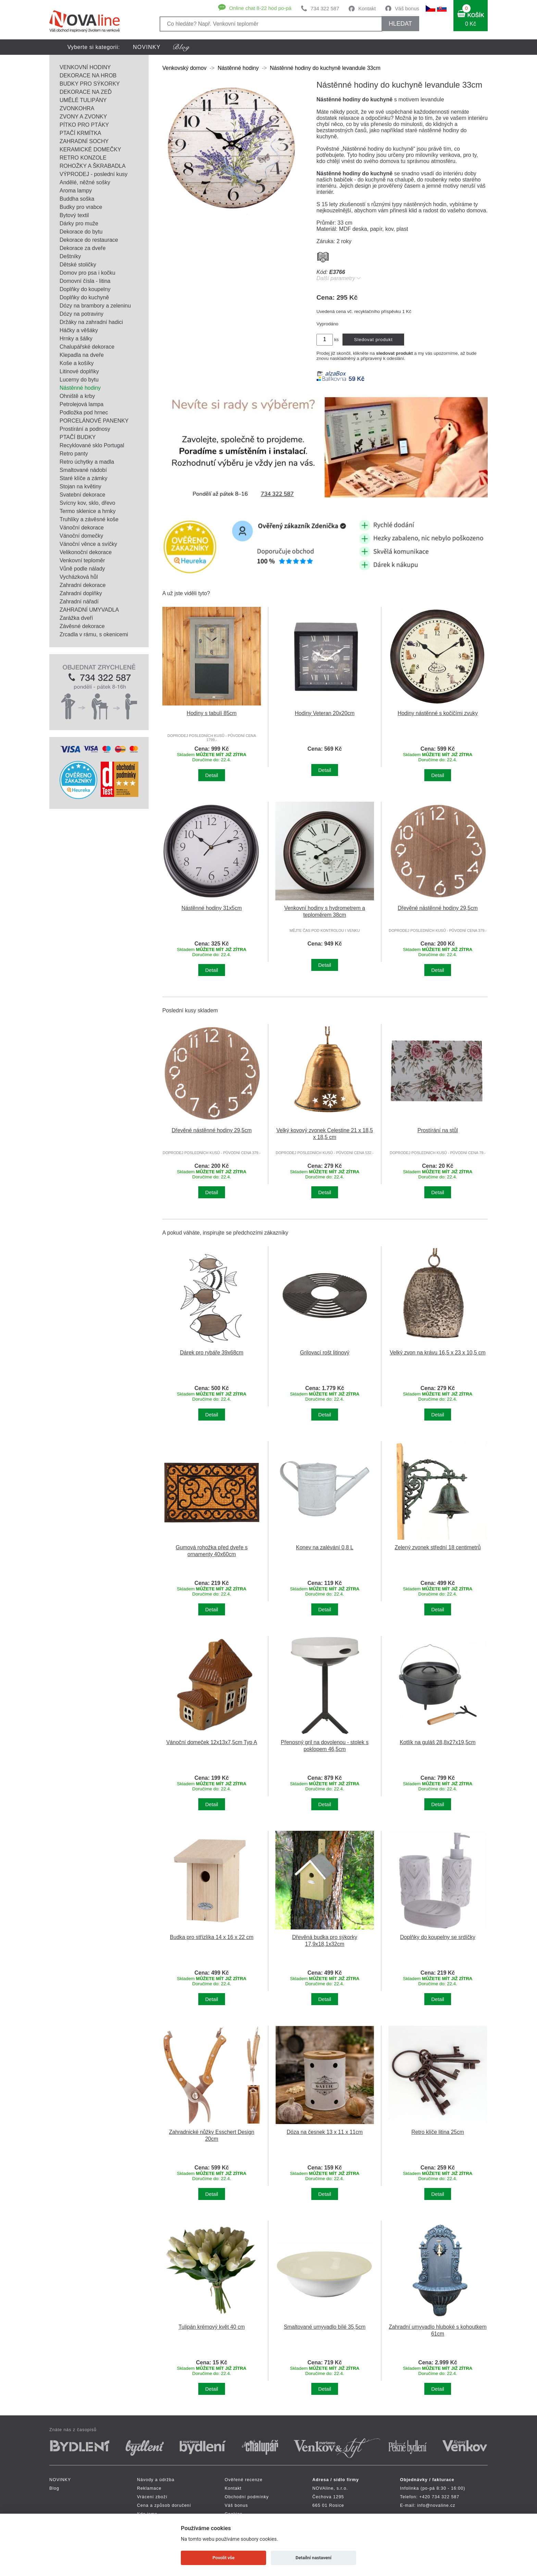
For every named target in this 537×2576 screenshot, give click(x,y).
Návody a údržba (155, 2479)
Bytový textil (74, 215)
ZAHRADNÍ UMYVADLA (89, 610)
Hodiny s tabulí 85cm (212, 713)
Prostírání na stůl (437, 1130)
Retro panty (74, 454)
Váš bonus (407, 8)
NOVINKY (147, 47)
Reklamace (149, 2488)
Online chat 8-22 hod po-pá (260, 8)
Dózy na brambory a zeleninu (95, 306)
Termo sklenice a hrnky (88, 511)
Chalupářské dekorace (87, 347)
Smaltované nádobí (83, 470)
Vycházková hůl (79, 577)
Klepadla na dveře (82, 355)
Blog (54, 2488)
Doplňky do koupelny (85, 289)
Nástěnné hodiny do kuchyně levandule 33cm (325, 68)
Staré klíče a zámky (84, 478)
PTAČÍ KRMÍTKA (80, 133)
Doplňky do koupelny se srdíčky (437, 1937)
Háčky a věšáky (79, 330)
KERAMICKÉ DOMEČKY (90, 149)
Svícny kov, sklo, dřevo (87, 503)
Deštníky (70, 256)
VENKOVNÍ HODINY (85, 67)
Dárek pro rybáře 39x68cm (211, 1352)
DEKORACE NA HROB (88, 75)
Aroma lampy (76, 190)
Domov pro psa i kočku (87, 273)
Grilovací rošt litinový (324, 1352)
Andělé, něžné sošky (85, 182)
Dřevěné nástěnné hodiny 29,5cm (437, 908)
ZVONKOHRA (77, 108)
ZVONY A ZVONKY (83, 117)
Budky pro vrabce (81, 207)
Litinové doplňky (79, 371)
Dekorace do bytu (81, 232)
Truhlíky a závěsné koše (89, 519)
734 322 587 (325, 8)
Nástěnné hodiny (80, 388)
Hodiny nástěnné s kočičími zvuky (438, 713)
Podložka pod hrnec (84, 412)
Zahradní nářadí (79, 601)
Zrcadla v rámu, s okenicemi (94, 634)
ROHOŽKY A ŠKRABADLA (93, 166)
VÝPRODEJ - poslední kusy (93, 174)
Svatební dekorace (82, 495)
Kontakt (367, 8)
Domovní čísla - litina (85, 281)
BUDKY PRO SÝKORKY (90, 84)
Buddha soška (77, 199)
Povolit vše (224, 2557)
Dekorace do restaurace (89, 240)
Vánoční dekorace (82, 527)
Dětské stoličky (78, 264)
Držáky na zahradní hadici (91, 322)
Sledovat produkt (373, 339)
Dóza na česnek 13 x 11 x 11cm (325, 2132)
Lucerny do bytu (79, 380)
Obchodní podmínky (247, 2496)
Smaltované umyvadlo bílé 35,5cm (325, 2327)
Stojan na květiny (80, 486)
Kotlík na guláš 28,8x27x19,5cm (437, 1742)
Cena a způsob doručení (164, 2505)
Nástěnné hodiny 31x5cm (212, 908)
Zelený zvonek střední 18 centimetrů (438, 1547)
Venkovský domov (184, 68)
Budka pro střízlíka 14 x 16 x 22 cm (211, 1937)
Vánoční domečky (81, 536)
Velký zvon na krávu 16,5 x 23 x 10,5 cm (437, 1352)
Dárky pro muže (79, 223)
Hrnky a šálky (76, 338)
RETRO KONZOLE (83, 158)
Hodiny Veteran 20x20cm (324, 713)
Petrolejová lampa (81, 404)
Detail (211, 775)
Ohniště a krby (77, 396)
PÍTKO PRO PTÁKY (84, 125)
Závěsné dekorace (82, 626)
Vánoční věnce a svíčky (88, 544)
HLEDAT (400, 23)
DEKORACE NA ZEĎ (86, 92)
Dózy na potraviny (81, 314)
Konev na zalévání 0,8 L (324, 1547)
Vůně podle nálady (82, 569)
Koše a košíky (77, 363)
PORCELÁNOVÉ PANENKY (94, 421)
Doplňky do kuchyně (84, 297)
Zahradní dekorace (82, 585)
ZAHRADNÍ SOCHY (84, 141)
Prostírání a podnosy (85, 429)
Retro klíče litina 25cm (437, 2132)
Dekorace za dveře (82, 248)
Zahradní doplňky (81, 593)
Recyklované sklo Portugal (92, 445)
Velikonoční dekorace (86, 552)
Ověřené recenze (244, 2479)
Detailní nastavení (314, 2557)
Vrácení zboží (152, 2496)
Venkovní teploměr (82, 560)
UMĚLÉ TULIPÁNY (83, 100)
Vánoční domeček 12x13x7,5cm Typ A (211, 1742)
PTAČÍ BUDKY (78, 437)
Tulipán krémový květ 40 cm (211, 2327)
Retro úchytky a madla (87, 462)
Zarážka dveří (76, 618)
